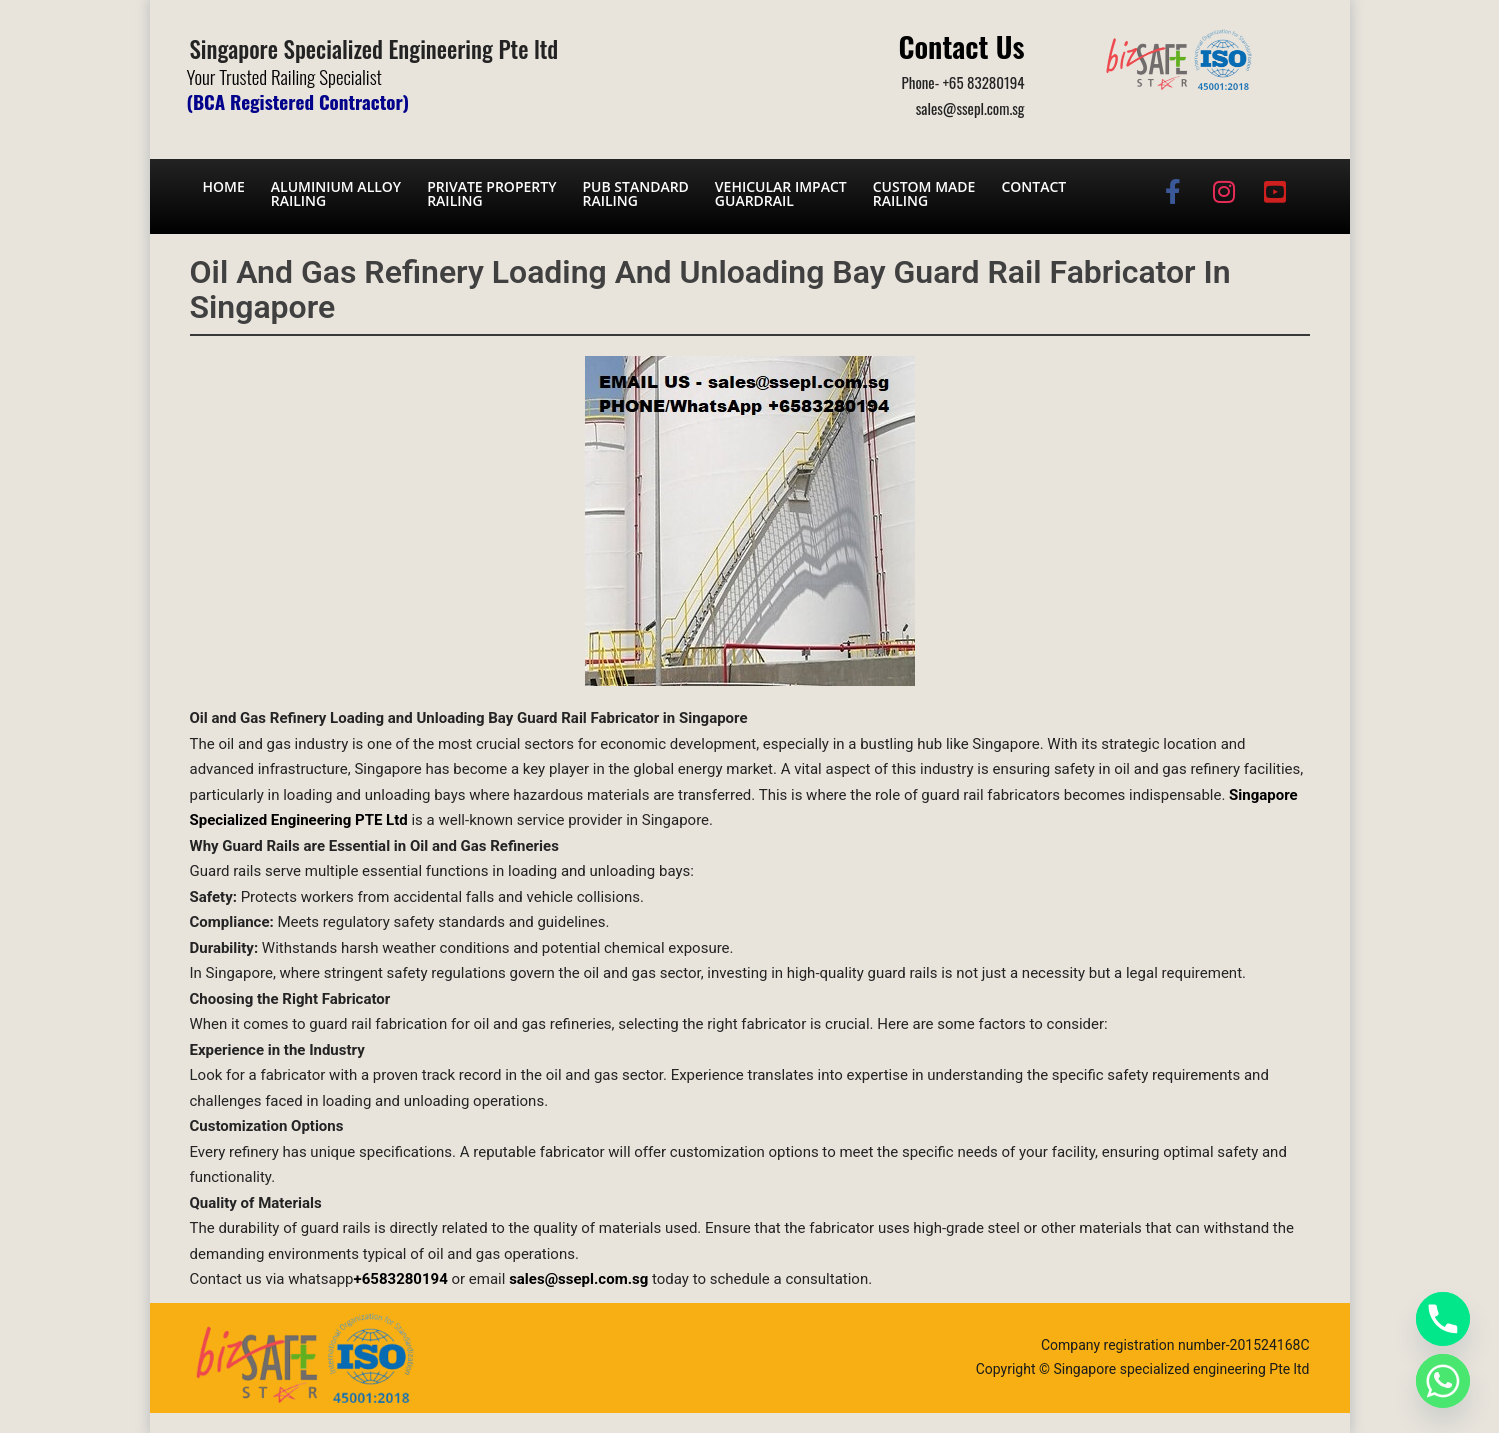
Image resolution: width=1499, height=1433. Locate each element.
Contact (1033, 186)
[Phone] (1443, 1319)
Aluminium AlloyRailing (336, 193)
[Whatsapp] (1443, 1381)
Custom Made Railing (924, 193)
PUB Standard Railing (635, 193)
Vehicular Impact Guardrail (781, 193)
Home (224, 186)
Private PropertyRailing (491, 193)
